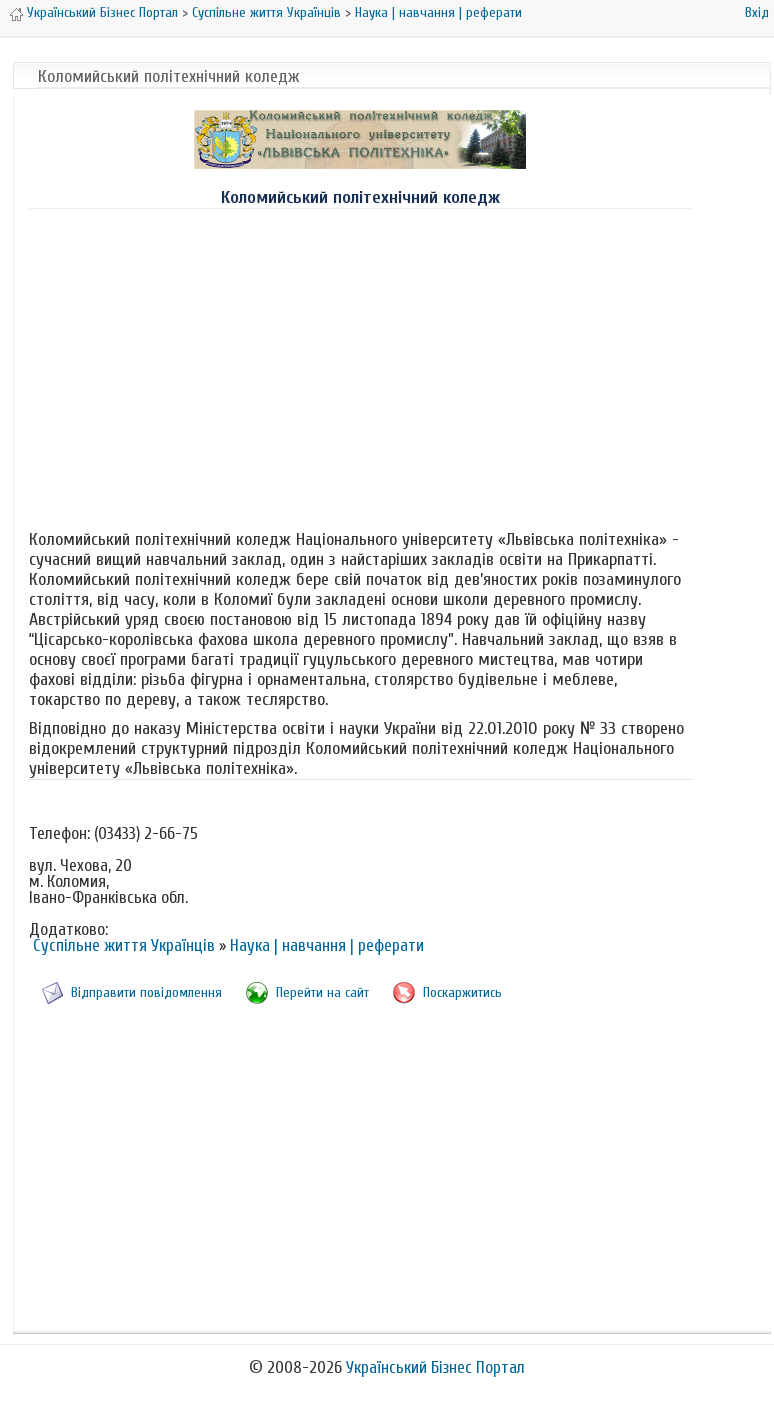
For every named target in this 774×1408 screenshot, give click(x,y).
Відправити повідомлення (146, 992)
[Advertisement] (360, 365)
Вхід (757, 12)
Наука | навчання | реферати (438, 12)
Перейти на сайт (322, 992)
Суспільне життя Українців (266, 12)
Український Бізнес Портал (102, 12)
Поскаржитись (462, 992)
